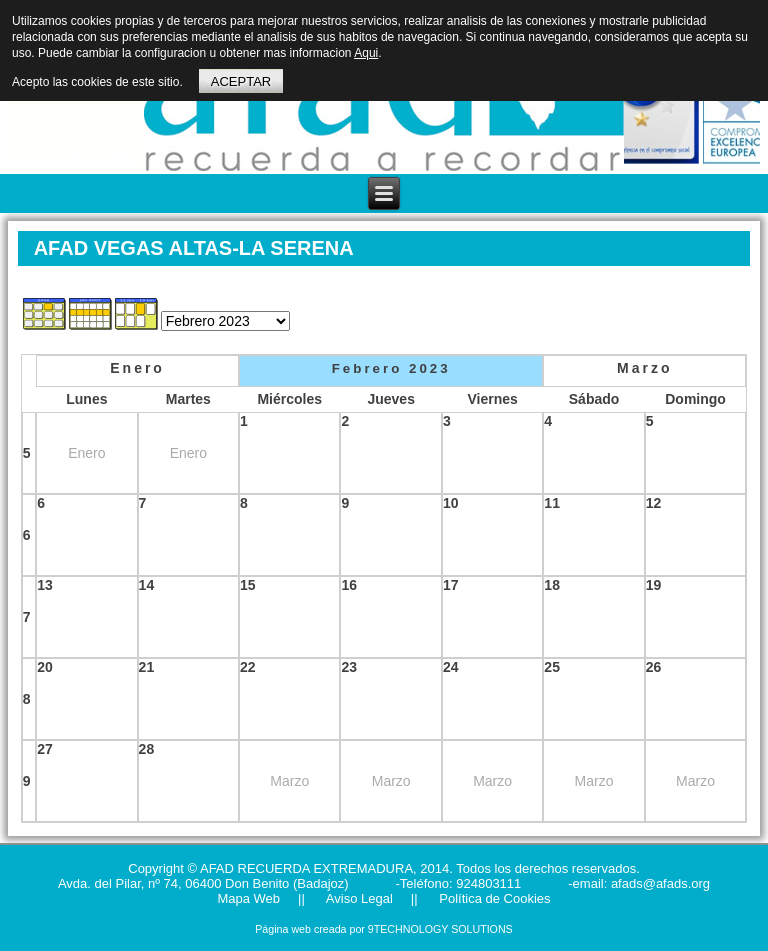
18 (552, 585)
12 (654, 503)
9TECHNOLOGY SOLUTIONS (440, 929)
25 (552, 667)
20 (45, 667)
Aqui (366, 53)
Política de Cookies (493, 898)
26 (654, 667)
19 (654, 585)
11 (552, 503)
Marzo (644, 368)
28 (147, 749)
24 (451, 667)
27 (45, 749)
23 (349, 667)
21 (147, 667)
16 (349, 585)
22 (248, 667)
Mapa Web (248, 898)
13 (45, 585)
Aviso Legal (358, 898)
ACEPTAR (241, 81)
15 (248, 585)
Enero (137, 368)
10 (451, 503)
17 (451, 585)
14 (147, 585)
